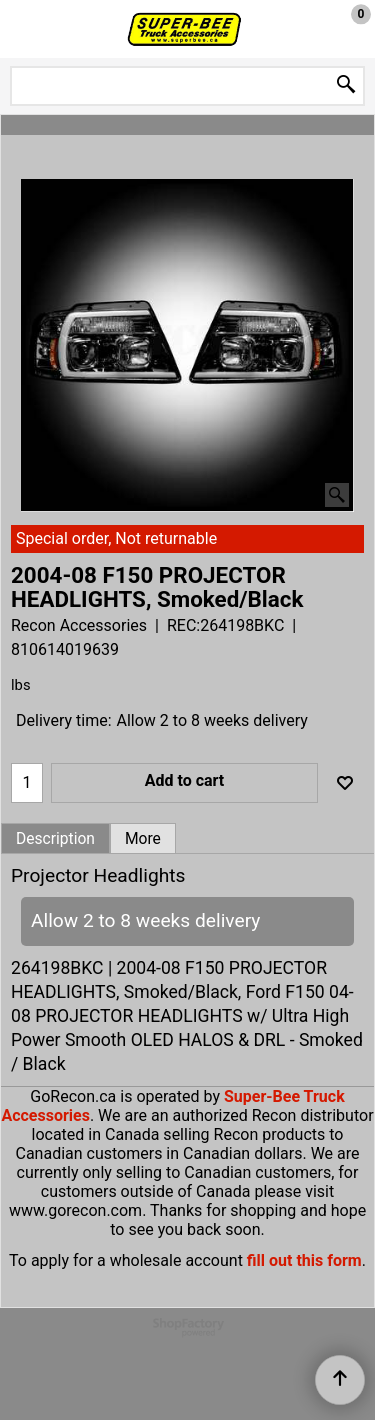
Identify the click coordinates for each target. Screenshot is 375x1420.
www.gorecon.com (75, 1210)
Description (55, 839)
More (143, 839)
